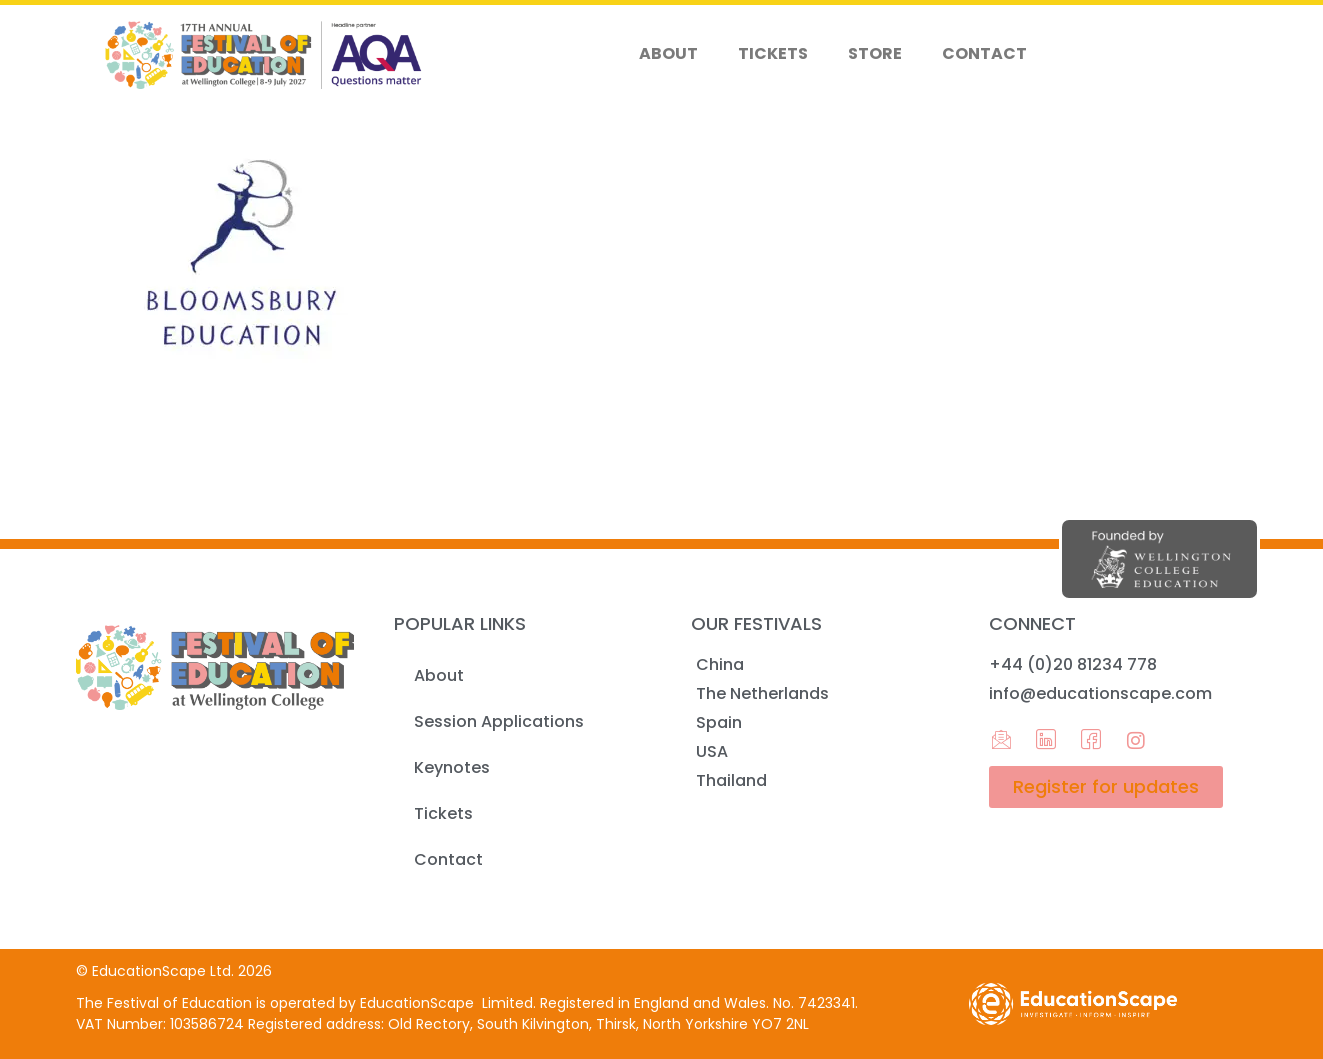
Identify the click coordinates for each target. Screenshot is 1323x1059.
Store (875, 53)
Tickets (773, 53)
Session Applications (499, 721)
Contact (984, 53)
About (668, 53)
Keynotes (452, 767)
